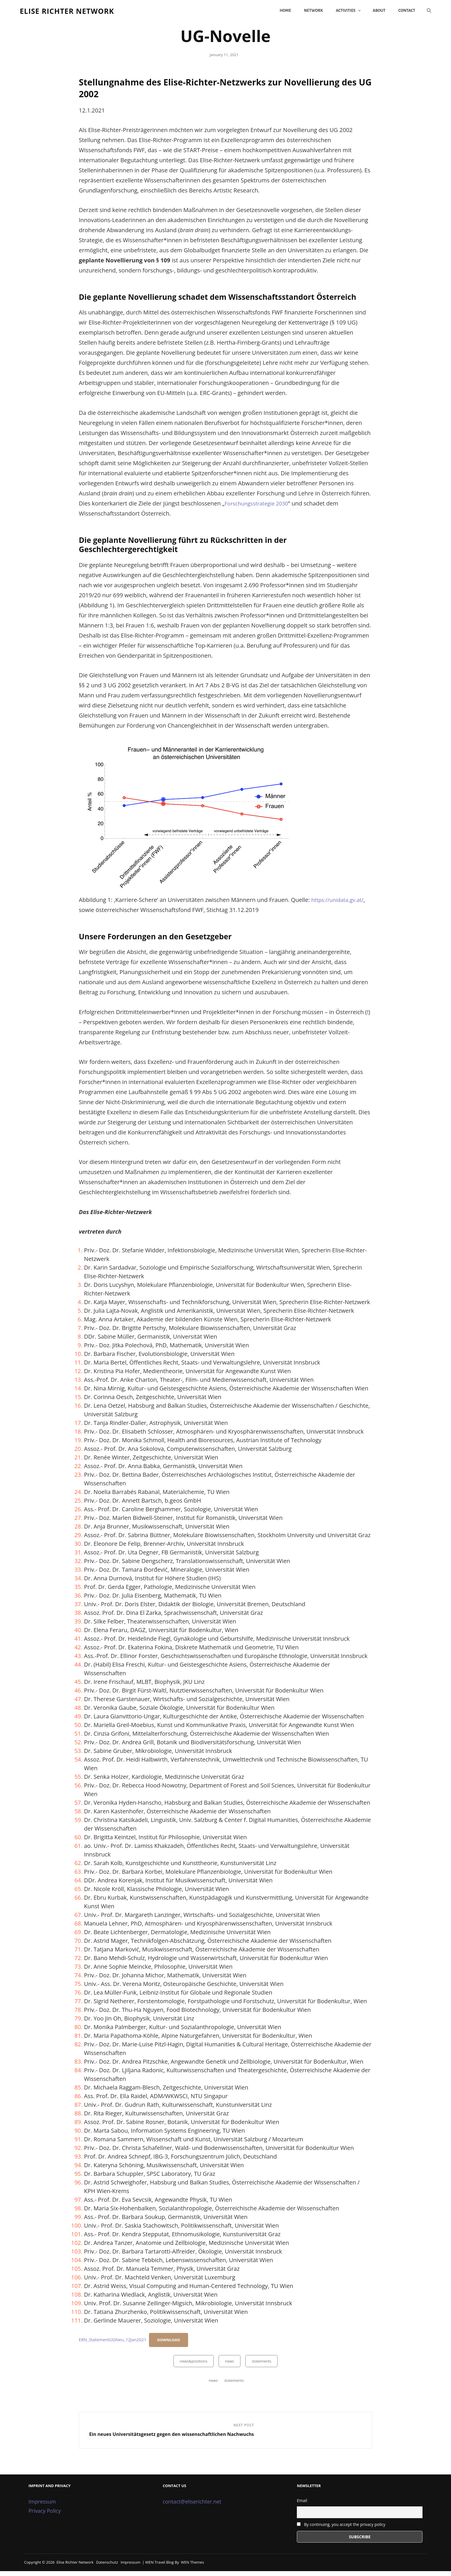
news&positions (193, 2364)
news (229, 2364)
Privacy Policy (44, 2515)
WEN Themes (192, 2567)
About (374, 12)
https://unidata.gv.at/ (339, 903)
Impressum (42, 2506)
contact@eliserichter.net (192, 2506)
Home (280, 12)
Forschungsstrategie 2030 (259, 506)
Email (302, 2505)
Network (308, 12)
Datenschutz (107, 2567)
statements (261, 2364)
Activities (344, 12)
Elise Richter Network (76, 12)
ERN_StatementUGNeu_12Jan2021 (115, 2343)
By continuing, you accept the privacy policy (341, 2529)
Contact (402, 12)
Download (174, 2343)
